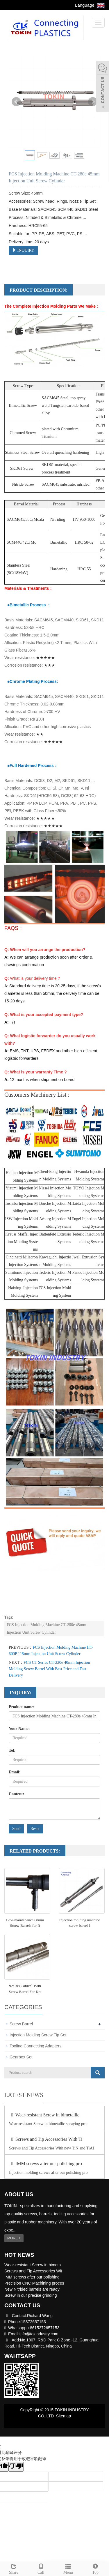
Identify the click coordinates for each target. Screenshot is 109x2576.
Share (13, 2568)
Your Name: (19, 1728)
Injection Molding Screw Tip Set (38, 2035)
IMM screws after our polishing (32, 2277)
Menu (68, 2568)
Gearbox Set (21, 2057)
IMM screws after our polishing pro (45, 2163)
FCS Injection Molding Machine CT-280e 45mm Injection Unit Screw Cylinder (46, 1629)
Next (92, 101)
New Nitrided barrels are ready (32, 2289)
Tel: (12, 1750)
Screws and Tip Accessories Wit (33, 2271)
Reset (35, 1828)
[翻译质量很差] (16, 2467)
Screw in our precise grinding (30, 2295)
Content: (16, 1794)
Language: (90, 5)
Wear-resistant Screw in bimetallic (44, 2114)
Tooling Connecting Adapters (35, 2046)
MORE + (14, 2238)
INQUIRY (23, 250)
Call (41, 2568)
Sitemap (63, 2416)
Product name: (22, 1707)
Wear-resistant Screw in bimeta (32, 2265)
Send (16, 1828)
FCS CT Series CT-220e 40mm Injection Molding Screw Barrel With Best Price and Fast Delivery (49, 1668)
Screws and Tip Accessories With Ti (45, 2139)
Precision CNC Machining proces (34, 2283)
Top (95, 2568)
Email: (14, 1772)
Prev (16, 101)
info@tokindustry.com (38, 2334)
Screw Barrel (21, 2024)
